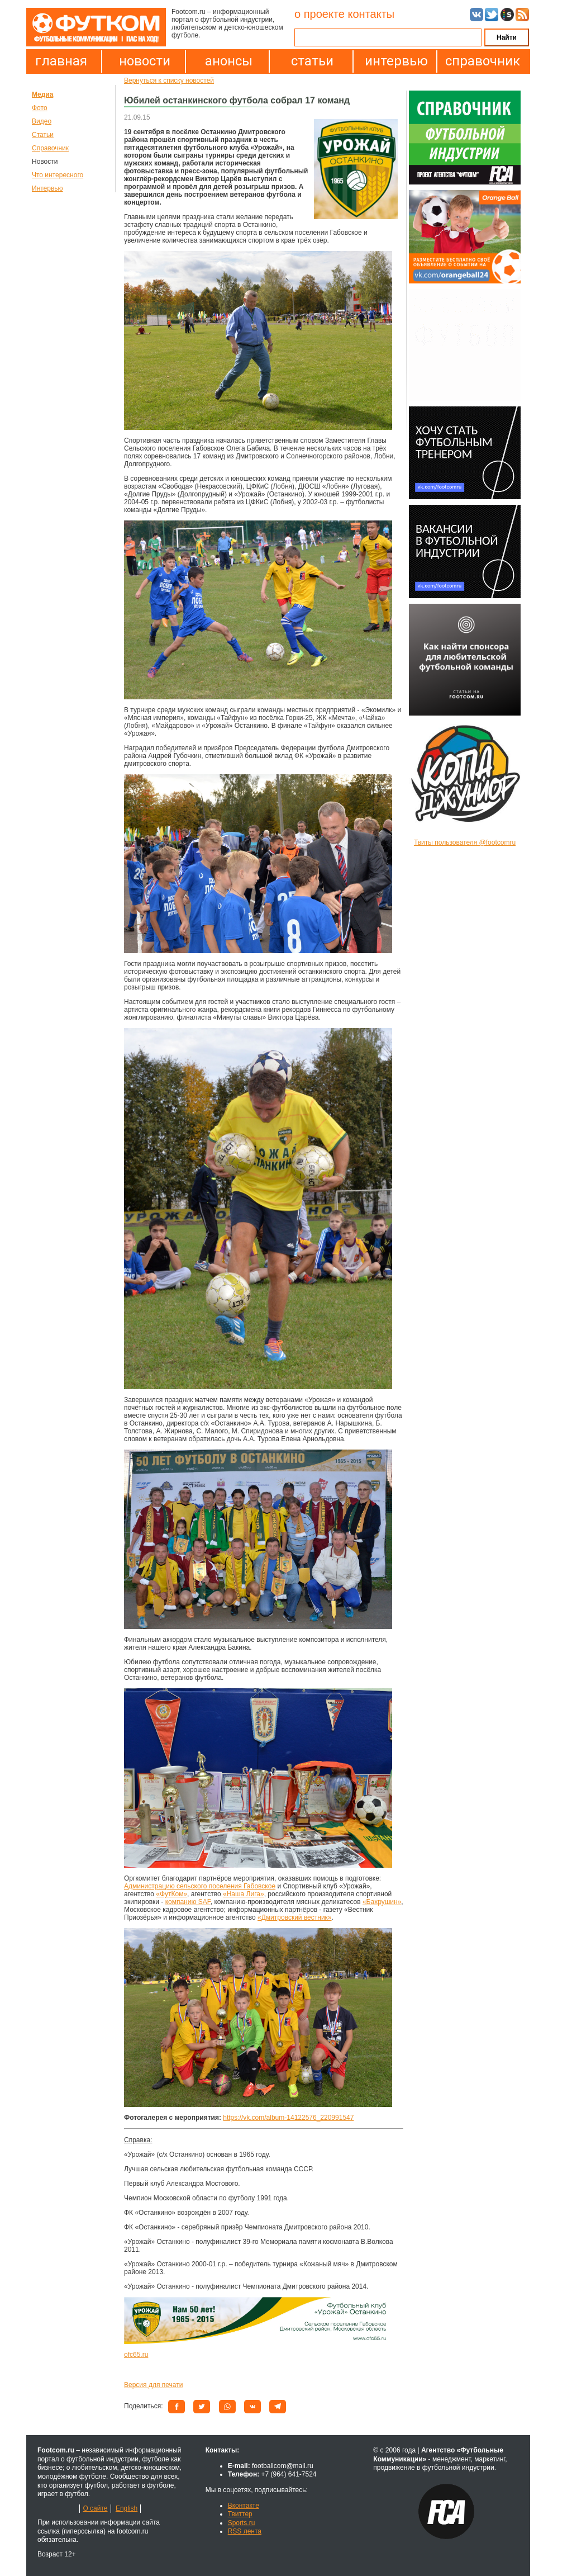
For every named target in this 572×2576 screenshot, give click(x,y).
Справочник (50, 148)
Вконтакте (243, 2505)
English (126, 2508)
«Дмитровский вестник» (295, 1917)
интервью (396, 61)
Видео (41, 121)
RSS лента (244, 2531)
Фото (39, 108)
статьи (312, 61)
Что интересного (57, 175)
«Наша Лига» (243, 1894)
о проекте (319, 14)
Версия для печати (153, 2385)
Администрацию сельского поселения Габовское (199, 1886)
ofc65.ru (136, 2355)
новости (144, 61)
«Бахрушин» (382, 1902)
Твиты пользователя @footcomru (465, 842)
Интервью (47, 188)
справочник (479, 61)
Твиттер (240, 2514)
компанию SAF (188, 1902)
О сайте (95, 2508)
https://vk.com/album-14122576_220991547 (288, 2118)
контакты (370, 14)
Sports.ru (241, 2523)
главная (61, 61)
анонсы (228, 61)
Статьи (43, 135)
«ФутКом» (171, 1894)
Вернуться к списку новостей (169, 80)
